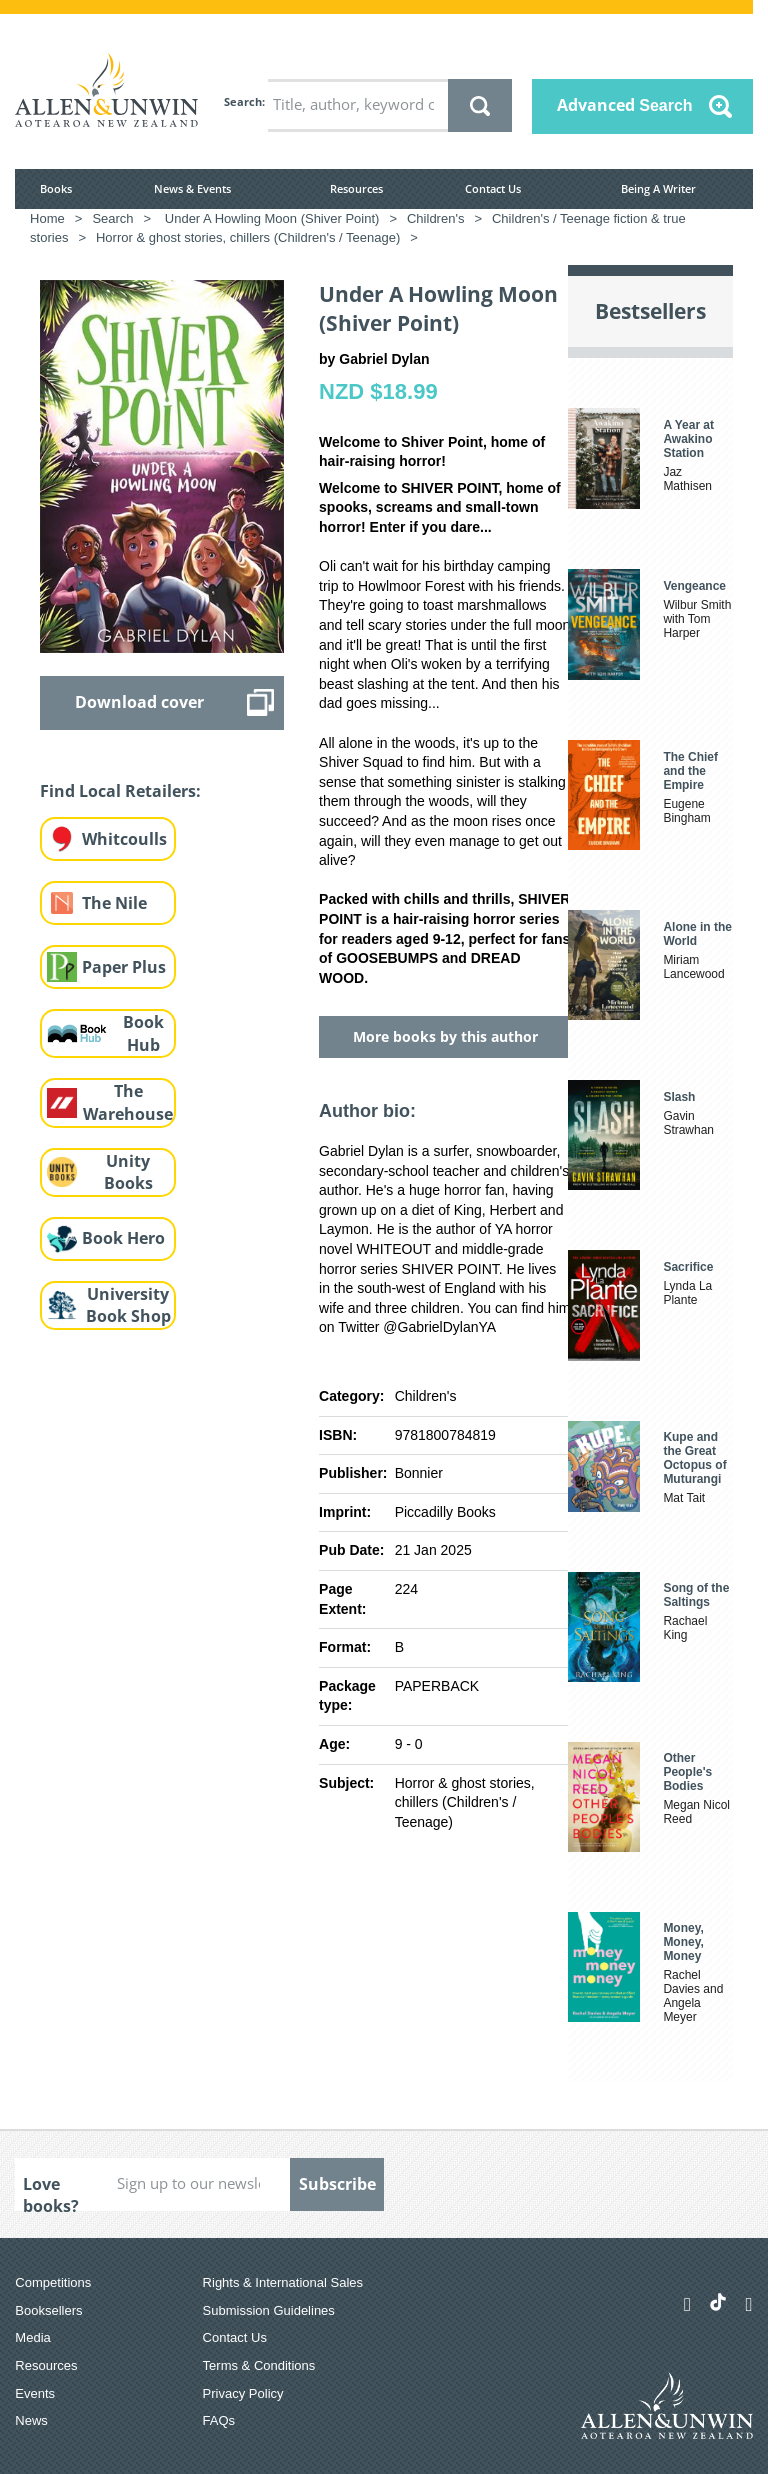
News (31, 2420)
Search (243, 101)
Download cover (139, 702)
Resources (356, 188)
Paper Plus (124, 967)
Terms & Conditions (259, 2365)
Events (35, 2393)
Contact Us (493, 188)
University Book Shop (128, 1305)
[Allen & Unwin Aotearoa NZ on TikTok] (718, 2302)
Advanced (625, 105)
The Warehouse (128, 1102)
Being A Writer (658, 188)
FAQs (219, 2420)
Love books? (51, 2192)
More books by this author (445, 1036)
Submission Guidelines (269, 2310)
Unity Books (128, 1172)
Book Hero (123, 1238)
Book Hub (143, 1033)
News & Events (192, 188)
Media (32, 2337)
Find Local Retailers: (120, 791)
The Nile (114, 903)
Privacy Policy (243, 2393)
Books (56, 188)
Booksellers (48, 2310)
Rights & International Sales (283, 2282)
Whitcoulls (124, 839)
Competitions (53, 2282)
